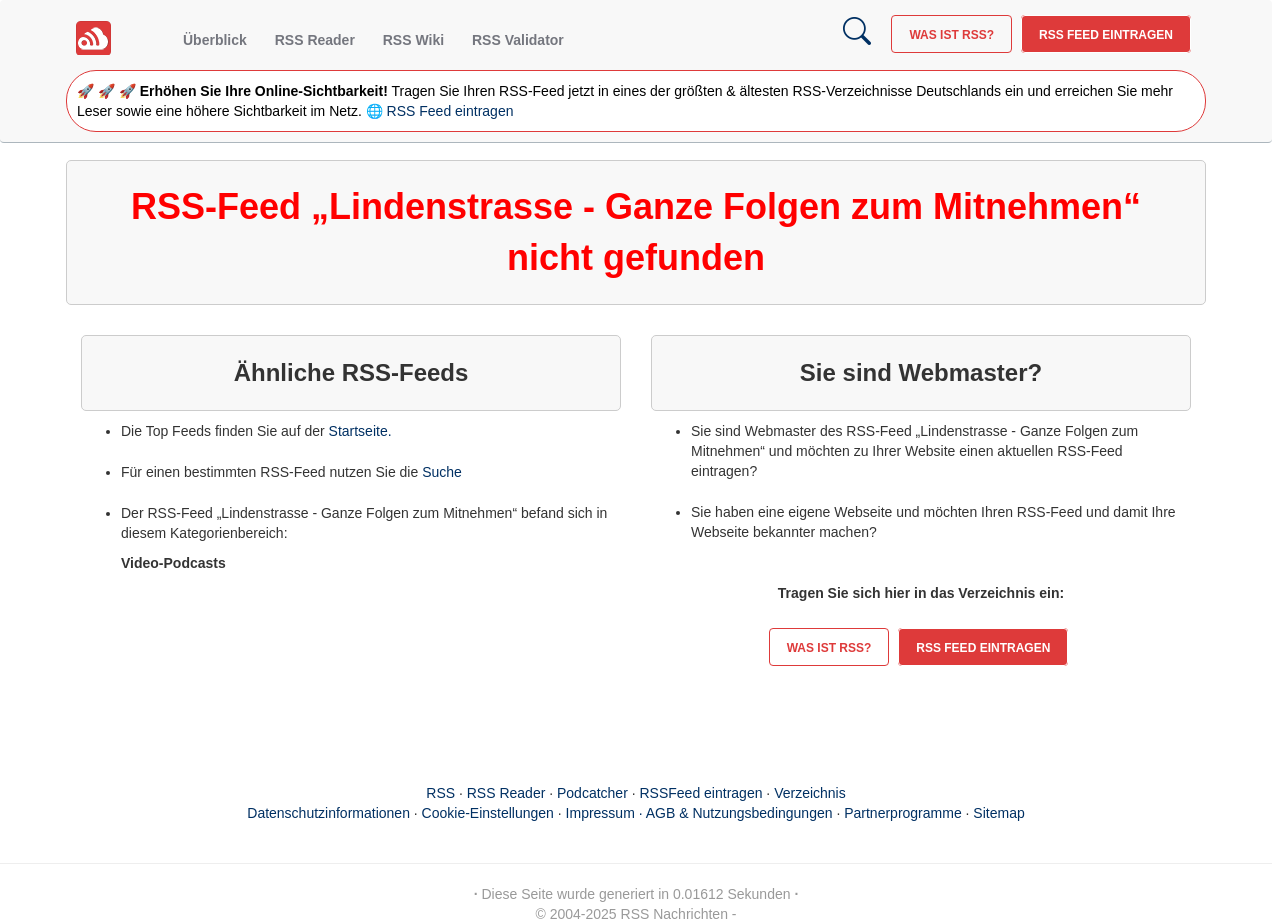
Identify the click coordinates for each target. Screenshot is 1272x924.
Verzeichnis (810, 793)
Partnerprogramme (903, 813)
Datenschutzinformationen (328, 813)
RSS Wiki (413, 40)
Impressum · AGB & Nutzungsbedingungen (699, 813)
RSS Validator (518, 40)
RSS (440, 793)
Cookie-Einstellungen (488, 813)
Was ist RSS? (951, 35)
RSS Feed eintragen (1106, 35)
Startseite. (360, 431)
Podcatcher (592, 793)
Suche (442, 472)
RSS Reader (315, 40)
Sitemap (998, 813)
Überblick (215, 40)
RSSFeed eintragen (701, 793)
